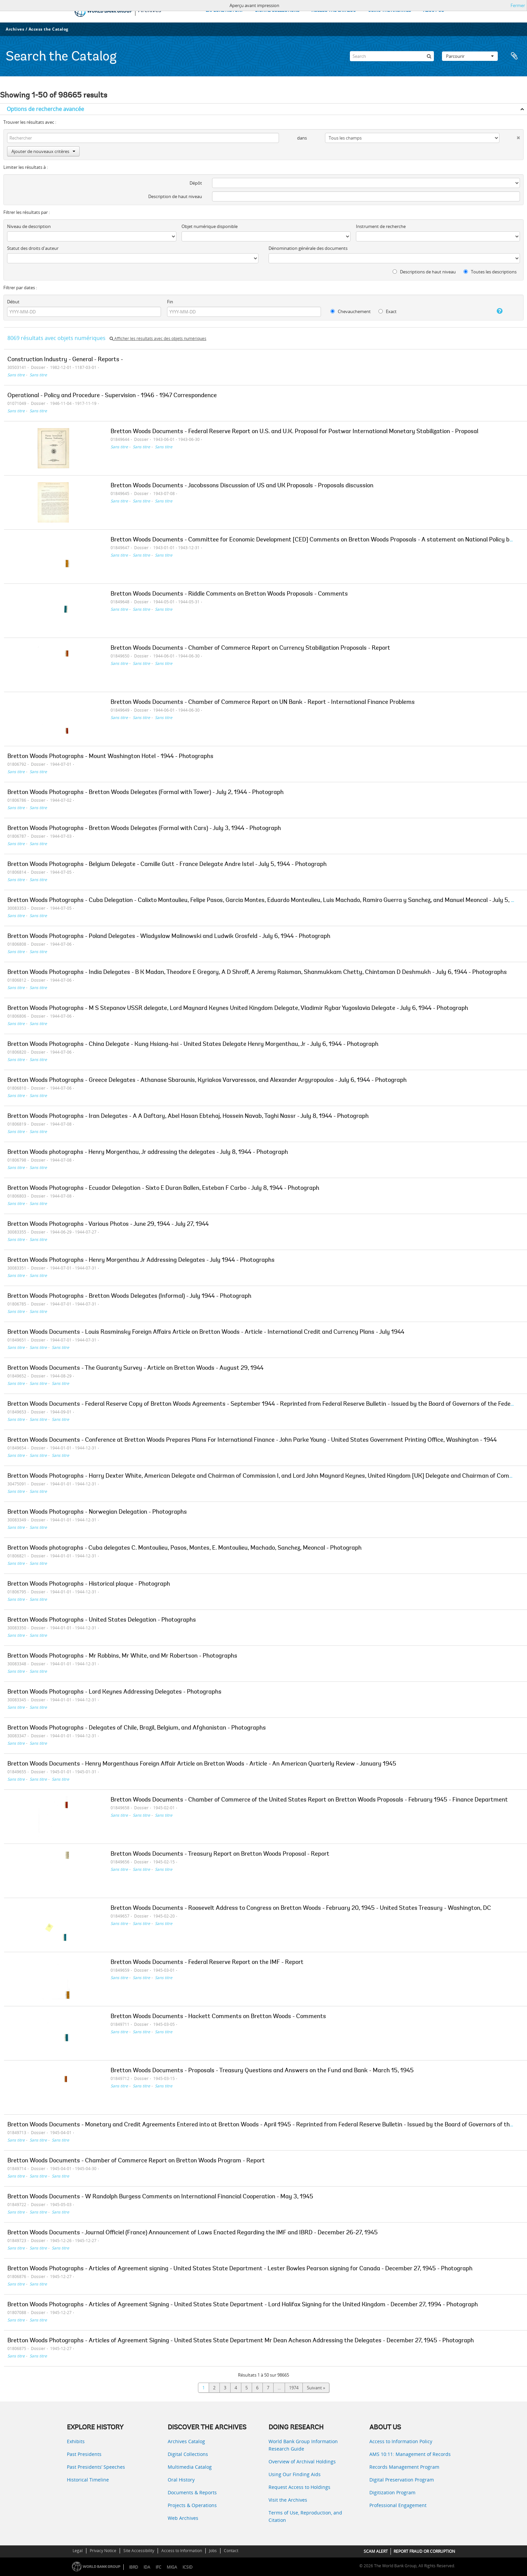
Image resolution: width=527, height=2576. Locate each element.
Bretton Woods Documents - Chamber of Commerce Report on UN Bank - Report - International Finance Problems (263, 702)
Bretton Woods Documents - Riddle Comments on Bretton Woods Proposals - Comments (229, 594)
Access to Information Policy (400, 2441)
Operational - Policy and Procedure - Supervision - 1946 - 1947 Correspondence (112, 396)
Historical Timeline (88, 2479)
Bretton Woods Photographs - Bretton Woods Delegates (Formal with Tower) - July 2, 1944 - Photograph (145, 793)
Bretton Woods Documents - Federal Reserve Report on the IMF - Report (207, 1963)
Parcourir (470, 56)
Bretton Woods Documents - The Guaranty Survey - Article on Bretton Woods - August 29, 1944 (135, 1368)
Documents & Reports (192, 2492)
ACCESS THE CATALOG (334, 10)
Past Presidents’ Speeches (96, 2467)
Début (13, 302)
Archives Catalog (186, 2441)
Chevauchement (350, 311)
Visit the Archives (288, 2500)
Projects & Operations (192, 2505)
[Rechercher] (429, 56)
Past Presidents (84, 2454)
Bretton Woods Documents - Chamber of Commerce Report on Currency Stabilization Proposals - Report (250, 648)
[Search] (392, 56)
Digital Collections (188, 2454)
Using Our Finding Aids (295, 2474)
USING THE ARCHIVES (389, 10)
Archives (15, 29)
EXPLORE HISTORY (224, 10)
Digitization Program (392, 2492)
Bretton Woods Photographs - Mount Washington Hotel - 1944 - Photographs (110, 757)
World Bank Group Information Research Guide (303, 2445)
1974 (293, 2388)
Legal (78, 2550)
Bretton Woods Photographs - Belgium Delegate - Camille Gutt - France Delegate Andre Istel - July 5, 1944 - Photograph (167, 865)
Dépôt (196, 183)
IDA (147, 2567)
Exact (387, 311)
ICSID (188, 2567)
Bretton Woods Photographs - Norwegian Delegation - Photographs (97, 1512)
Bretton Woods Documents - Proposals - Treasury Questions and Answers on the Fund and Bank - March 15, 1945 (262, 2071)
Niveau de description (29, 226)
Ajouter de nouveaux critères (43, 151)
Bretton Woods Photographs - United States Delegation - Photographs (101, 1620)
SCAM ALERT (376, 2551)
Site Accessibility (138, 2550)
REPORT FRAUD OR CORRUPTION (424, 2551)
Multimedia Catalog (190, 2467)
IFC (158, 2567)
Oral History (181, 2479)
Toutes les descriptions (490, 272)
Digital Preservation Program (401, 2479)
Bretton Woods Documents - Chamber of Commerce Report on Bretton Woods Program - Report (136, 2161)
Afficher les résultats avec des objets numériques (158, 338)
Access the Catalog (49, 29)
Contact (231, 2550)
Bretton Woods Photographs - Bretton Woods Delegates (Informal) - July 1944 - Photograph (129, 1296)
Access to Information (181, 2550)
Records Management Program (404, 2467)
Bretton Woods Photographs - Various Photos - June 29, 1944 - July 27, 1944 (108, 1224)
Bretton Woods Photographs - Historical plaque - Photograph (88, 1584)
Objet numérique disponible (209, 226)
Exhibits (76, 2441)
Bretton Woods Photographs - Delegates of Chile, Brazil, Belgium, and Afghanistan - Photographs (136, 1728)
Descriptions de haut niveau (424, 272)
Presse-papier (514, 56)
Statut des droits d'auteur (32, 248)
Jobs (213, 2550)
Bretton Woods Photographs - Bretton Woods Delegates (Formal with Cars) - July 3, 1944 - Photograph (144, 829)
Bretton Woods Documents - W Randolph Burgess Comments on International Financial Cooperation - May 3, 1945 (160, 2197)
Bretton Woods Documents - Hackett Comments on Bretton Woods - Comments (218, 2017)
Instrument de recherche (381, 226)
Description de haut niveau (175, 196)
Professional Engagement (398, 2505)
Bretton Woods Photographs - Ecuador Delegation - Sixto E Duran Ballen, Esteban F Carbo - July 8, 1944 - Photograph (163, 1188)
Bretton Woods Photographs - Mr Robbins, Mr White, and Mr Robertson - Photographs (122, 1656)
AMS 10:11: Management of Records (410, 2454)
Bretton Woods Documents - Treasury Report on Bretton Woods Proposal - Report (220, 1854)
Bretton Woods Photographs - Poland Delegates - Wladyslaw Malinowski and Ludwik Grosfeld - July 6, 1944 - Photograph (168, 937)
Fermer (518, 5)
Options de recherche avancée (45, 109)
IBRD (133, 2567)
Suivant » (316, 2388)
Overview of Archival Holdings (302, 2461)
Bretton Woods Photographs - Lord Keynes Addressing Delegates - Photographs (114, 1692)
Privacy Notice (103, 2550)
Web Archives (183, 2518)
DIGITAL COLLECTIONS (277, 10)
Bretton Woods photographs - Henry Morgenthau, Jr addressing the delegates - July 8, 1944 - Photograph (147, 1152)
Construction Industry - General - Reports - (65, 360)
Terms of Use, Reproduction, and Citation (305, 2516)
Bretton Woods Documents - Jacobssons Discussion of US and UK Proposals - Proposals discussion (242, 486)
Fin (170, 302)
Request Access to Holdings (299, 2487)
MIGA (172, 2567)
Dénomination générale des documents (308, 248)
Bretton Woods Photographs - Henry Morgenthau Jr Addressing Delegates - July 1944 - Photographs (141, 1260)
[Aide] (492, 311)
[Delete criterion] (509, 136)
